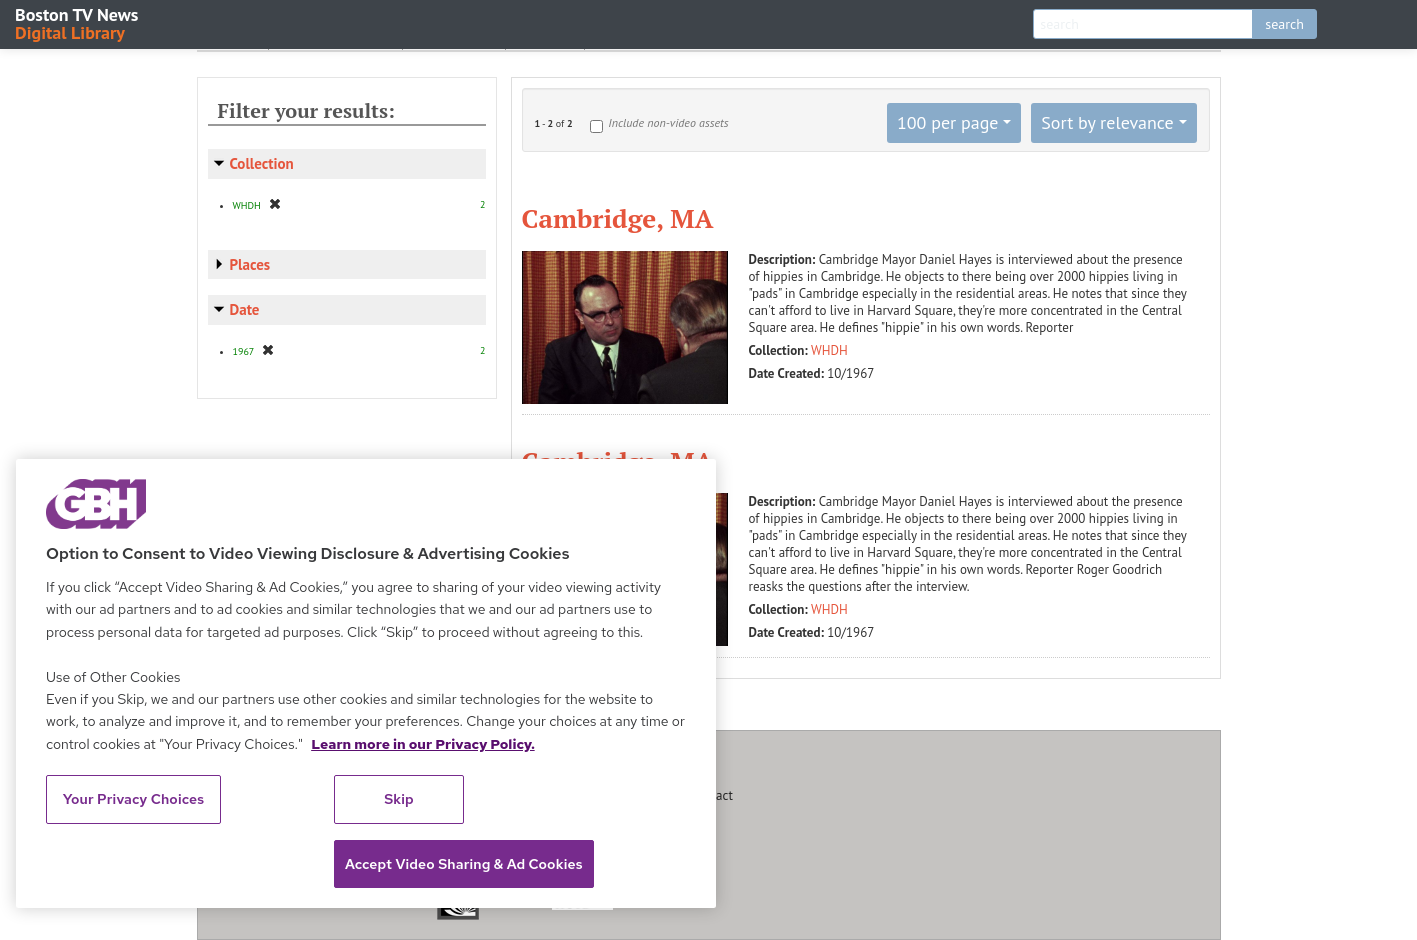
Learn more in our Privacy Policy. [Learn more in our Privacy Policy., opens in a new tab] (423, 744)
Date (245, 309)
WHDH (829, 350)
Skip (399, 799)
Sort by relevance (1107, 122)
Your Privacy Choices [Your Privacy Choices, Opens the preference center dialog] (134, 799)
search (1284, 24)
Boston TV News (78, 22)
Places (250, 264)
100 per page (948, 122)
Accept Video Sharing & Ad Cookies (464, 864)
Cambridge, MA (618, 218)
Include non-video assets (668, 122)
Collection (262, 163)
